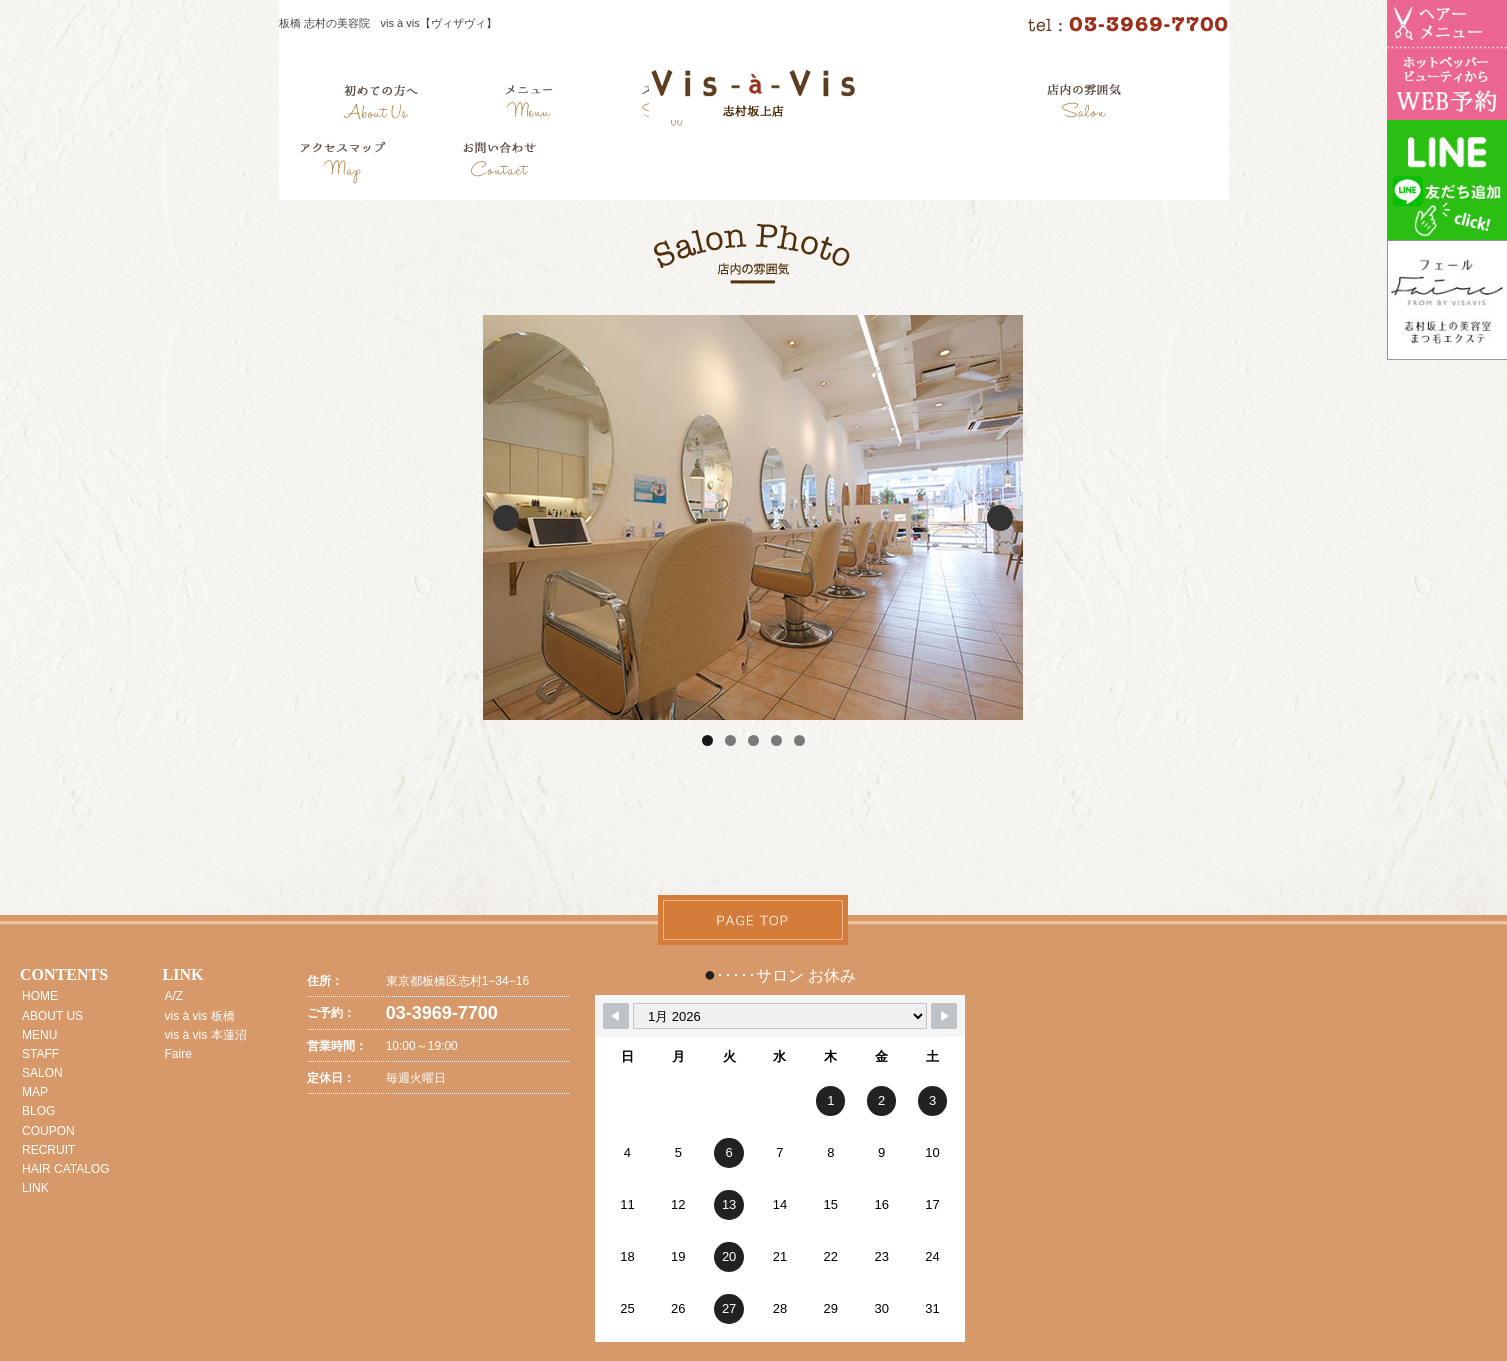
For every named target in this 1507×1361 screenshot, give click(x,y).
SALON (42, 1073)
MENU (39, 1035)
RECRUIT (48, 1150)
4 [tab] (776, 740)
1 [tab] (707, 740)
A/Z (174, 996)
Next (1000, 518)
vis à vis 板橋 (200, 1016)
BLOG (38, 1111)
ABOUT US (52, 1016)
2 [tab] (730, 740)
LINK (35, 1188)
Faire (178, 1054)
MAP (35, 1092)
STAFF (40, 1054)
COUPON (48, 1131)
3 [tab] (753, 740)
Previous (506, 518)
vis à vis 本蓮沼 (206, 1035)
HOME (40, 996)
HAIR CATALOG (66, 1169)
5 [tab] (799, 740)
